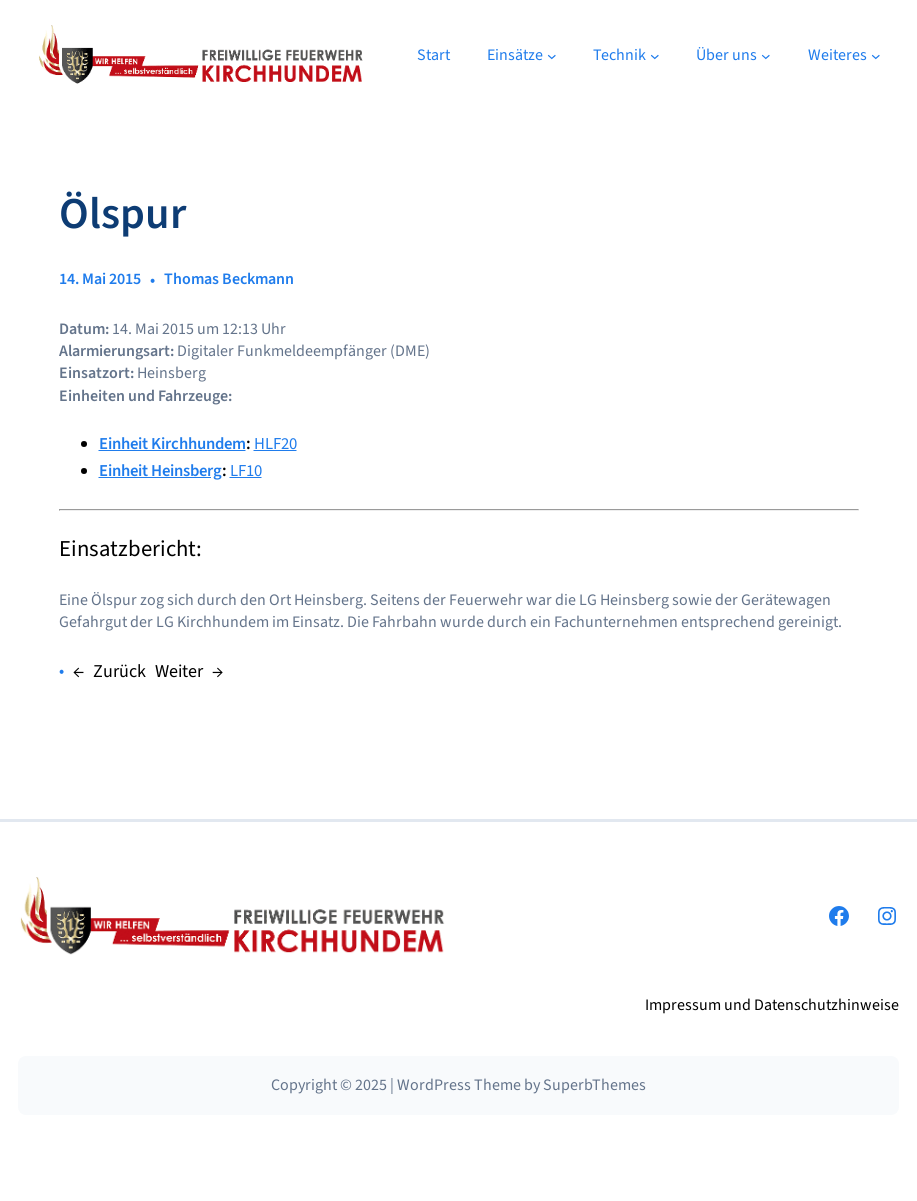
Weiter (179, 671)
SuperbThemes (594, 1085)
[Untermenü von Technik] (655, 55)
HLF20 (275, 444)
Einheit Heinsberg (160, 471)
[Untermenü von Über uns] (766, 55)
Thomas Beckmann (229, 279)
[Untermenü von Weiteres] (876, 55)
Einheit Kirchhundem (172, 444)
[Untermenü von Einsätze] (552, 55)
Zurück (119, 671)
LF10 (246, 471)
